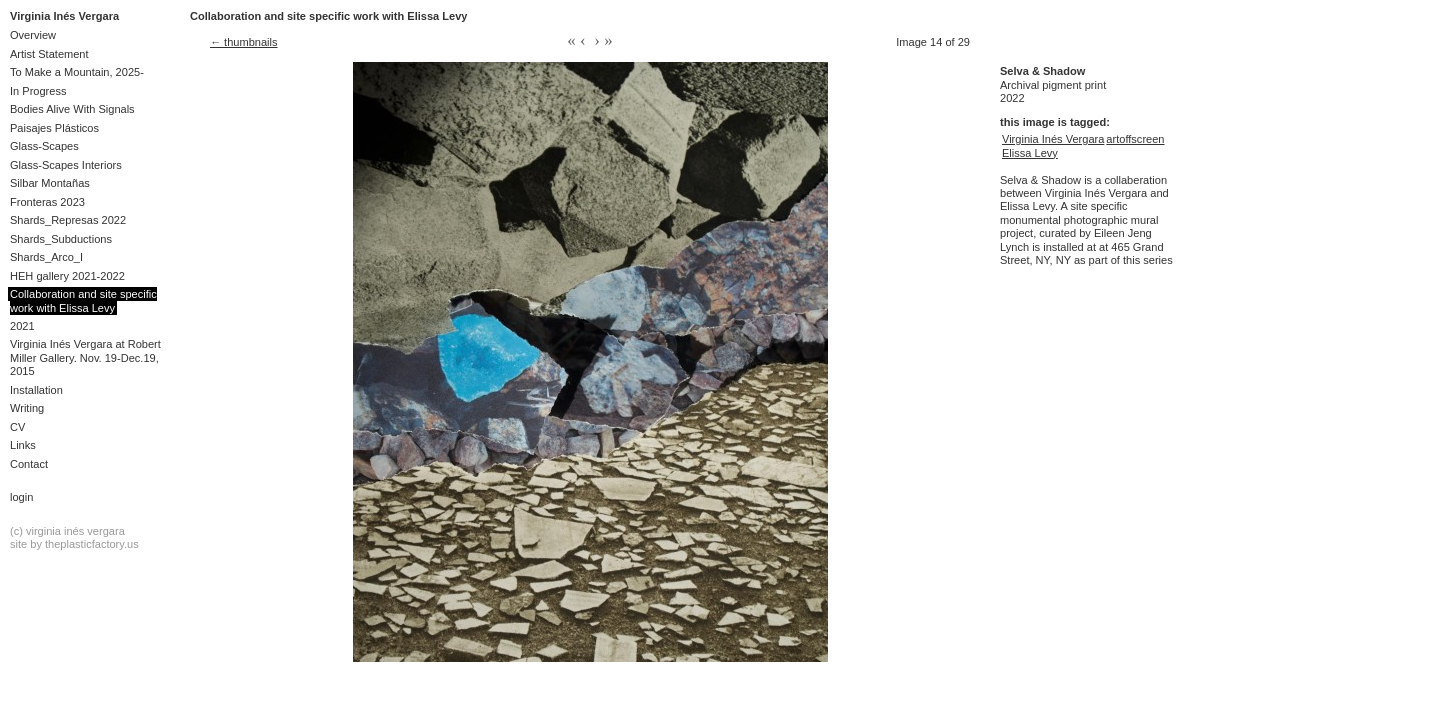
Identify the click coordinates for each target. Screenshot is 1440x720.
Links (23, 445)
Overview (33, 35)
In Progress (38, 91)
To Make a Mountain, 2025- (77, 72)
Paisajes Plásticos (54, 128)
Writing (27, 408)
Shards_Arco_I (46, 257)
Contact (29, 464)
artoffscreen (1135, 139)
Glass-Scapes (44, 146)
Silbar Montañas (50, 183)
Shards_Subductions (61, 239)
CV (17, 427)
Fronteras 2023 (47, 202)
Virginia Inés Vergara (64, 16)
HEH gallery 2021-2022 (67, 276)
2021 (22, 326)
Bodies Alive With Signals (72, 109)
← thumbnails (244, 42)
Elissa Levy (1030, 153)
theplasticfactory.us (92, 544)
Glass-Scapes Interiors (66, 165)
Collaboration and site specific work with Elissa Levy (83, 300)
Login (21, 497)
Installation (36, 390)
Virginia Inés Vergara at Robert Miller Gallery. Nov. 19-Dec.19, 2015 (85, 357)
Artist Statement (49, 54)
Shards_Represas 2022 (68, 220)
